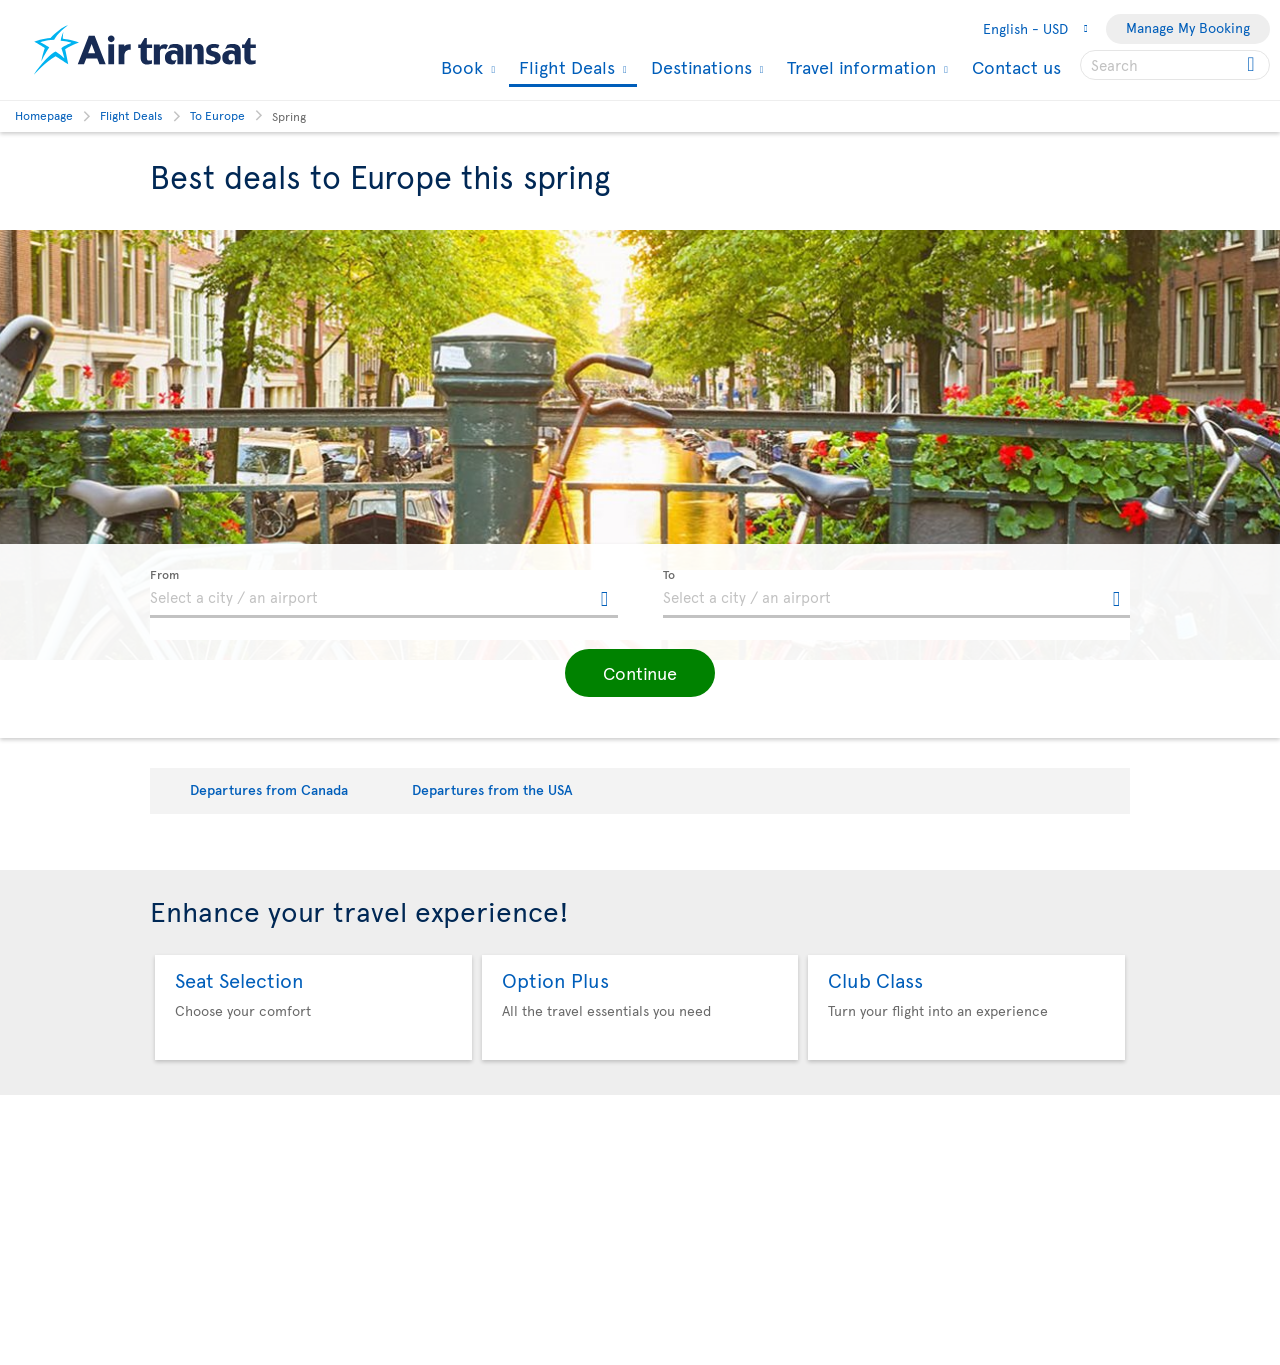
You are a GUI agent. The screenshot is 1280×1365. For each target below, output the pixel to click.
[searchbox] (1175, 65)
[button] (640, 673)
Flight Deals (564, 68)
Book (459, 67)
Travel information (859, 67)
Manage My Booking (1188, 27)
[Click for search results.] (1252, 65)
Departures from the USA (492, 789)
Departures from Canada (269, 789)
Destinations (699, 67)
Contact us (1016, 66)
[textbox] (384, 594)
